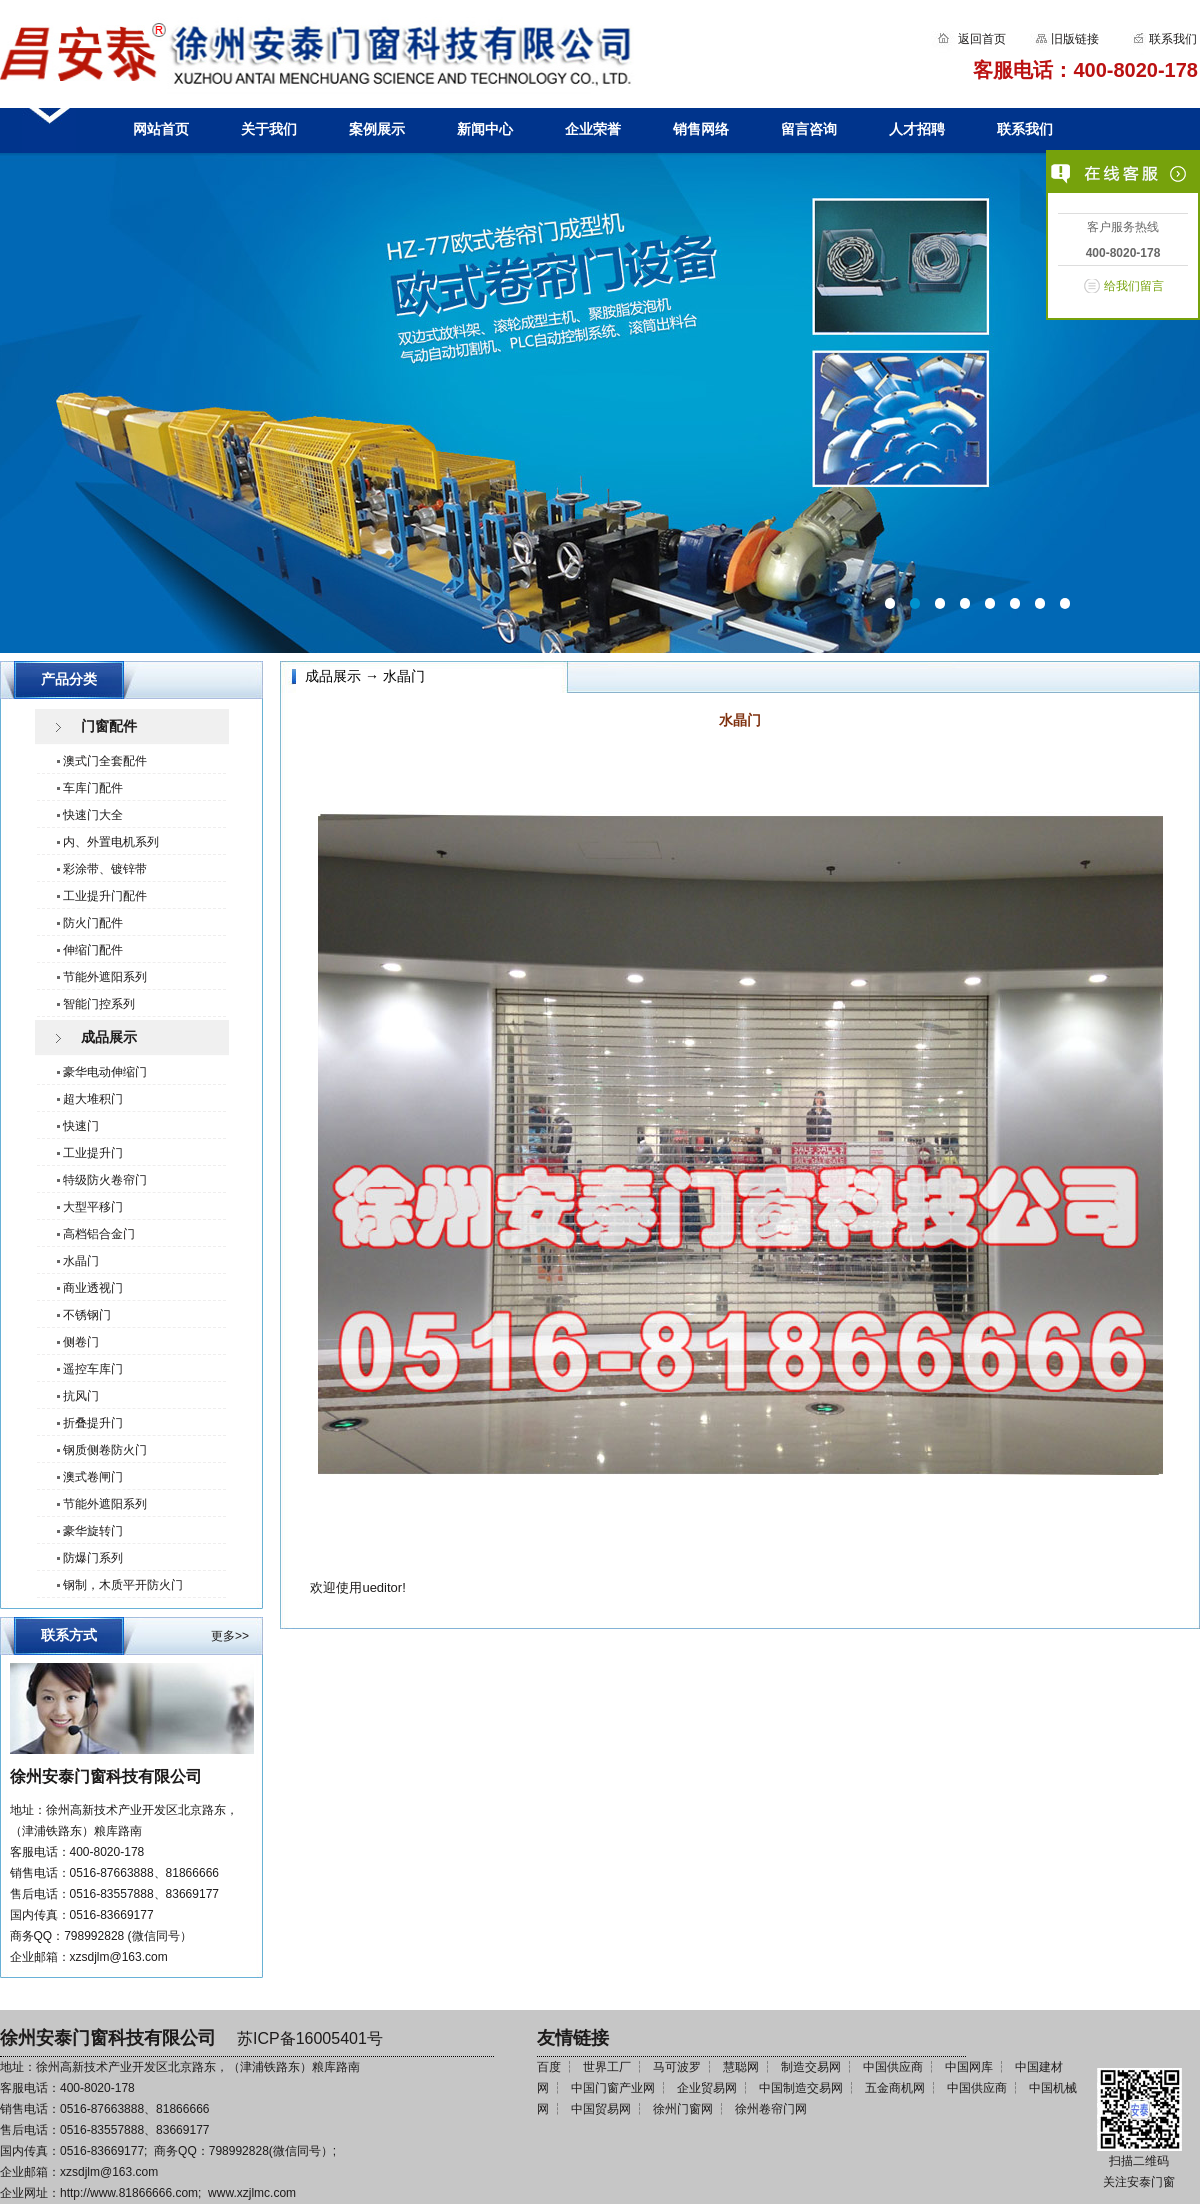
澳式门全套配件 (105, 761)
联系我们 (1171, 39)
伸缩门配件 (93, 950)
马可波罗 (677, 2067)
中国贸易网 (601, 2109)
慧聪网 (741, 2067)
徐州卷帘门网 (771, 2109)
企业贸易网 (707, 2088)
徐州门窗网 (683, 2109)
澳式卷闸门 (93, 1477)
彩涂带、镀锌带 (105, 869)
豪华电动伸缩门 (105, 1072)
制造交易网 (811, 2067)
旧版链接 (1075, 39)
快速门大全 (93, 815)
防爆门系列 (93, 1558)
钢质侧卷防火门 (105, 1450)
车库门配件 (93, 788)
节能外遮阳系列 (105, 977)
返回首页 (982, 39)
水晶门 (81, 1261)
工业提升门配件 (105, 896)
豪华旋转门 (93, 1531)
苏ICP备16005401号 (310, 2038)
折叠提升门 (93, 1423)
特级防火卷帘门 (105, 1180)
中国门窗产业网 (613, 2088)
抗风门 (81, 1396)
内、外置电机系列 (111, 842)
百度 (549, 2067)
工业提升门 (93, 1153)
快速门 (81, 1126)
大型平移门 (93, 1207)
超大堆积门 (93, 1099)
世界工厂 (607, 2067)
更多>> (230, 1636)
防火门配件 (93, 923)
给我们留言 (1134, 286)
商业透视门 (93, 1288)
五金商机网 (895, 2088)
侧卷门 (81, 1342)
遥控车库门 (93, 1369)
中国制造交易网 (801, 2088)
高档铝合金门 (99, 1234)
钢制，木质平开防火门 (123, 1585)
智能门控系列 (99, 1004)
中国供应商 (893, 2067)
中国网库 (969, 2067)
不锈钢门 (87, 1315)
